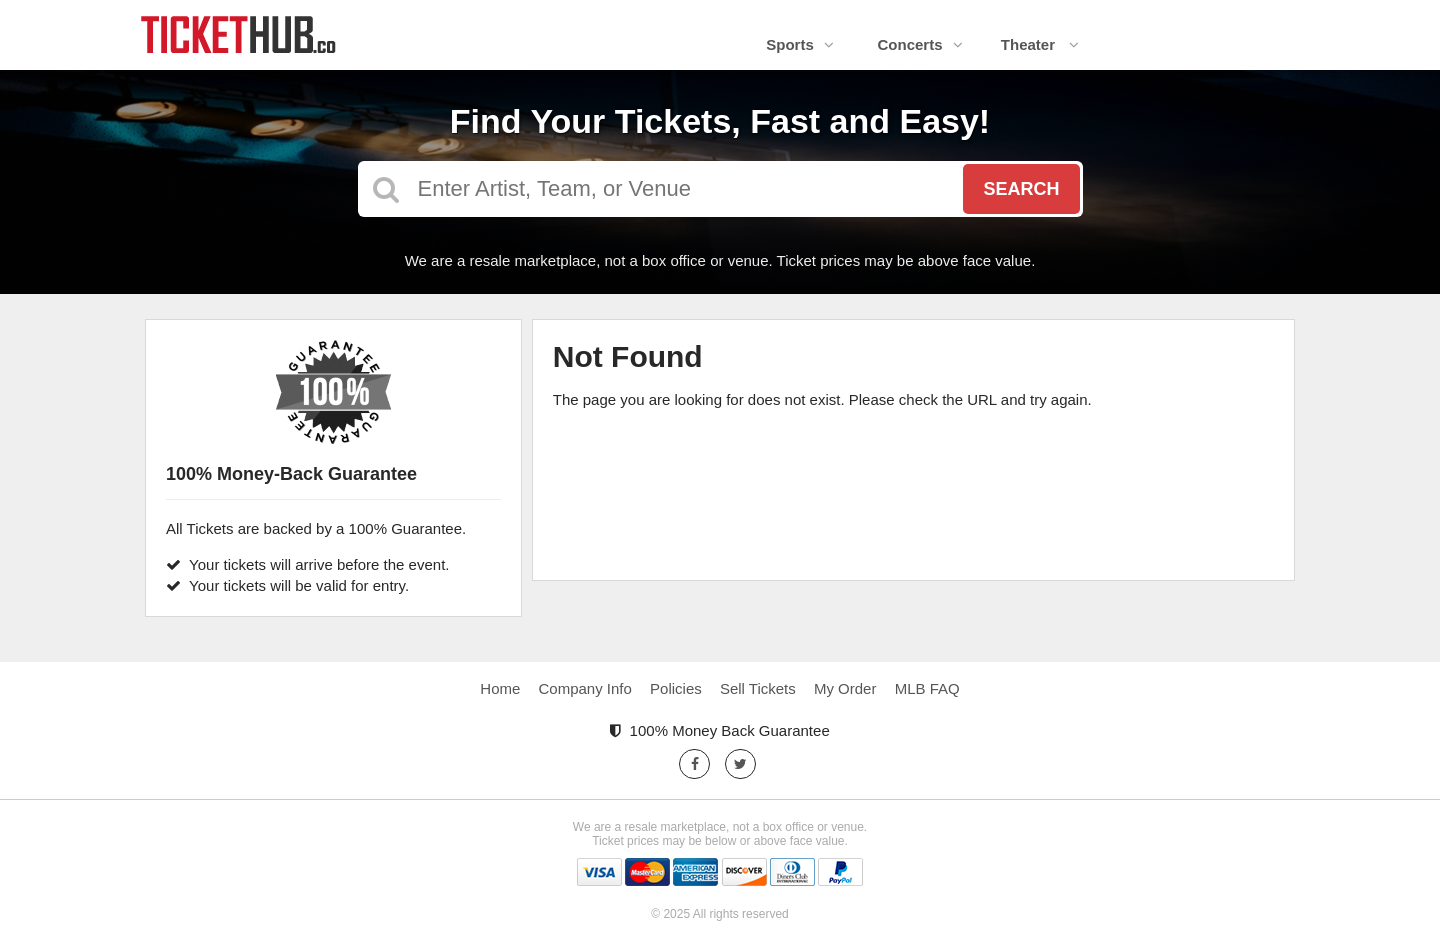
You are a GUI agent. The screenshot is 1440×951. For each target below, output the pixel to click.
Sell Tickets (758, 688)
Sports (800, 44)
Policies (676, 688)
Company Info (585, 688)
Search (1021, 189)
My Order (845, 688)
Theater (1040, 44)
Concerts (919, 44)
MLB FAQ (927, 688)
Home (500, 688)
